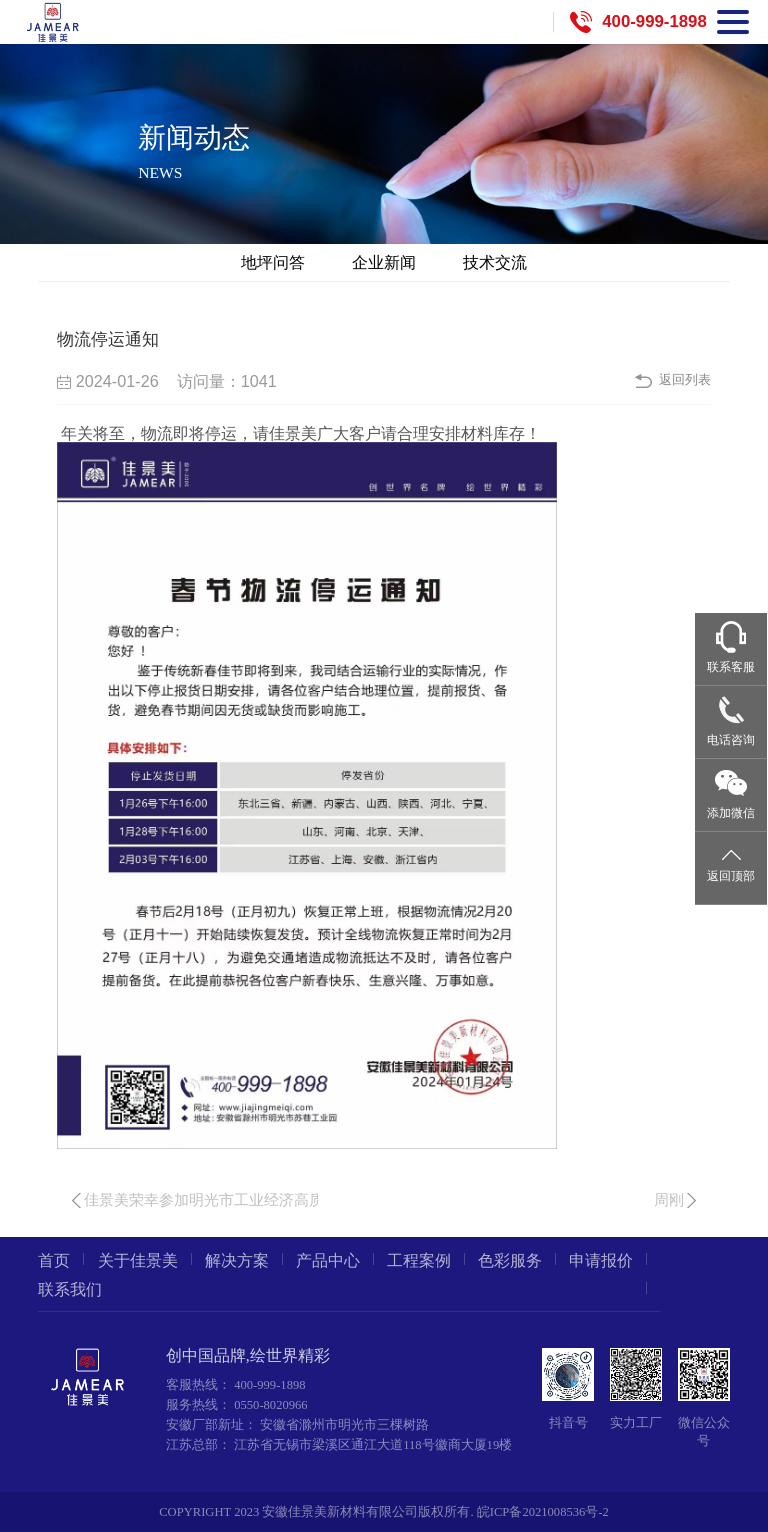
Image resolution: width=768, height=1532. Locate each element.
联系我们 (70, 1290)
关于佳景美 (138, 1261)
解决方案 (237, 1261)
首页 (54, 1261)
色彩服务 (510, 1261)
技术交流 (495, 262)
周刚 (669, 1200)
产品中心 (328, 1261)
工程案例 (419, 1261)
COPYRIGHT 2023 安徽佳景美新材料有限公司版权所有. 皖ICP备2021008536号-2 (384, 1512)
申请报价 (601, 1261)
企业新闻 (384, 262)
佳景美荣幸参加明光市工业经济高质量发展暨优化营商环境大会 (294, 1200)
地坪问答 (273, 262)
